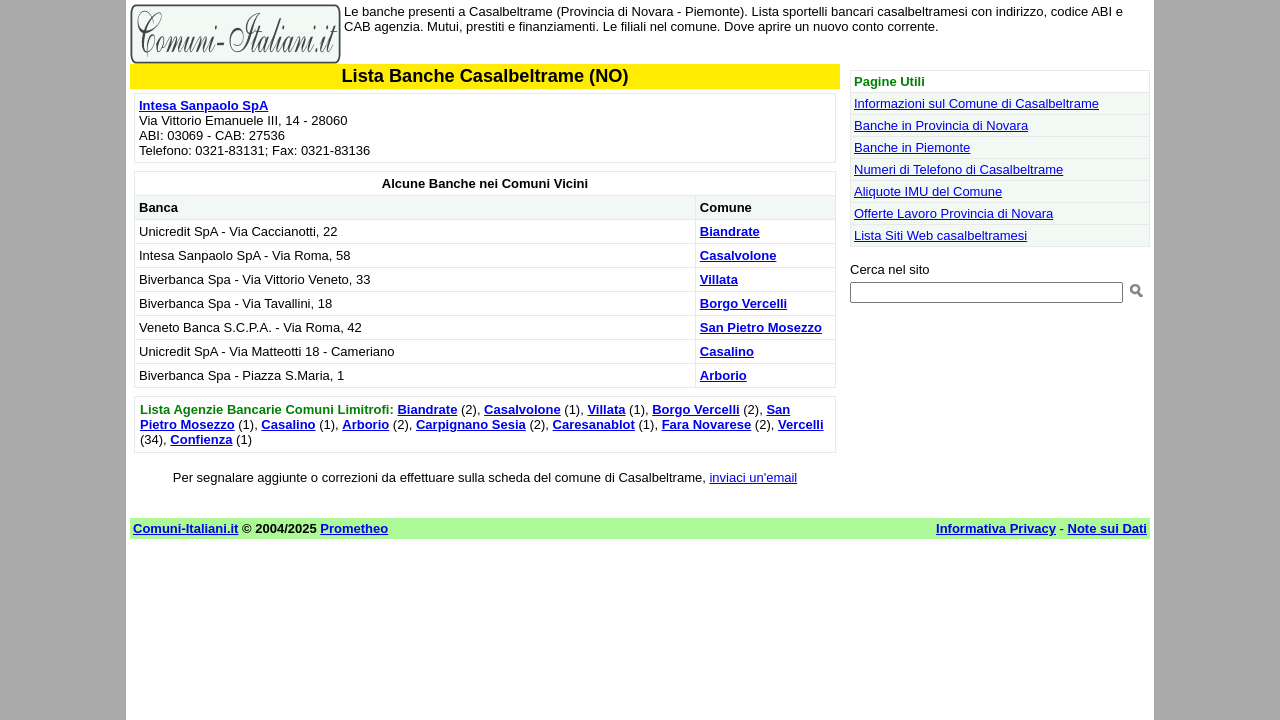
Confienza (201, 439)
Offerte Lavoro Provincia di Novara (953, 213)
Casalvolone (738, 255)
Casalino (727, 351)
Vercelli (801, 424)
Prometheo (354, 528)
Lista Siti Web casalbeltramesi (940, 235)
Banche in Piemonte (912, 147)
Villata (719, 279)
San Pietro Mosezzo (761, 327)
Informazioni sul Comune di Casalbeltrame (976, 103)
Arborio (723, 375)
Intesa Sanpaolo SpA (203, 105)
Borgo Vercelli (743, 303)
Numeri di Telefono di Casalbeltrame (958, 169)
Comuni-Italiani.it (185, 528)
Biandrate (730, 231)
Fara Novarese (707, 424)
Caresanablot (594, 424)
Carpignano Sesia (471, 424)
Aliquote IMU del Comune (928, 191)
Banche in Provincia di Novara (941, 125)
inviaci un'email (753, 477)
